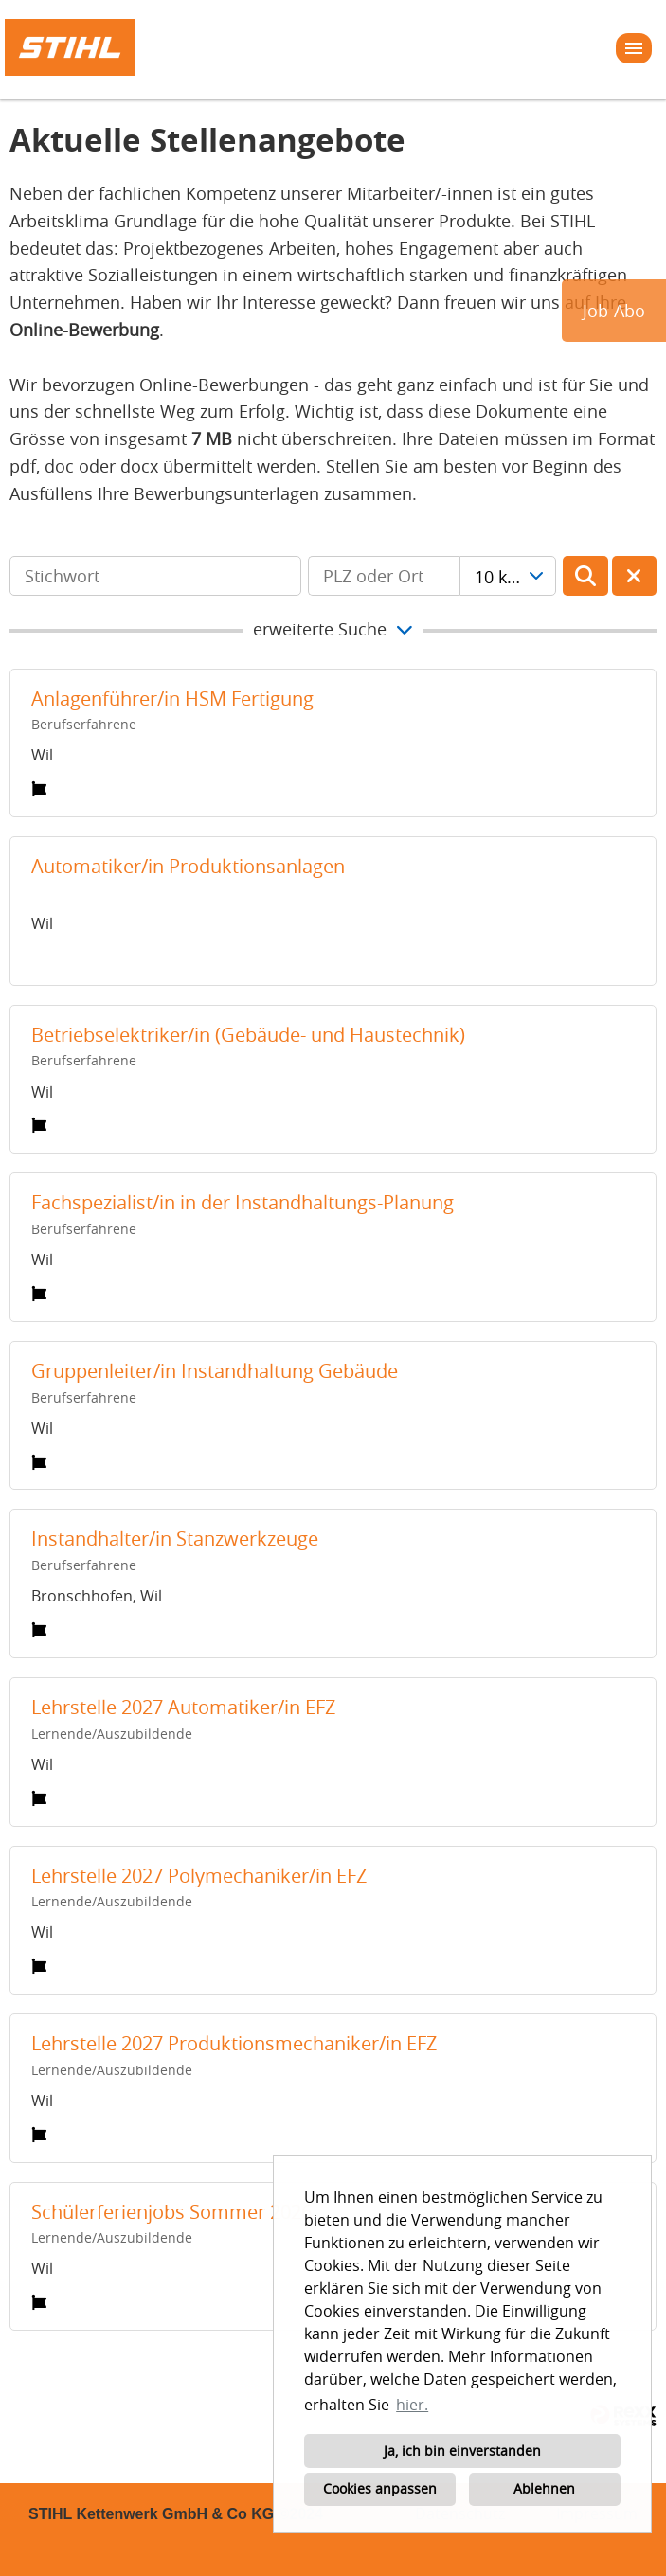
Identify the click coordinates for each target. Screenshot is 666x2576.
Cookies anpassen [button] (380, 2488)
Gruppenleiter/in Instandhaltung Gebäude (214, 1371)
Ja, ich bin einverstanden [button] (462, 2451)
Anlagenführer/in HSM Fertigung (172, 698)
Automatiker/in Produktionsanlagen (188, 866)
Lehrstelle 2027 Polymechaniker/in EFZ (199, 1875)
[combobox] (507, 576)
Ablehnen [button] (544, 2488)
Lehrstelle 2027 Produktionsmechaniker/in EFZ (234, 2043)
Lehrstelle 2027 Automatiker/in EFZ (183, 1707)
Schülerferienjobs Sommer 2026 (171, 2212)
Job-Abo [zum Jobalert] (614, 310)
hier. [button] (412, 2404)
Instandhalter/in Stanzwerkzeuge (174, 1538)
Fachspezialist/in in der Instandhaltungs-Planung (242, 1202)
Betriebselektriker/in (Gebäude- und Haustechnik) (248, 1034)
